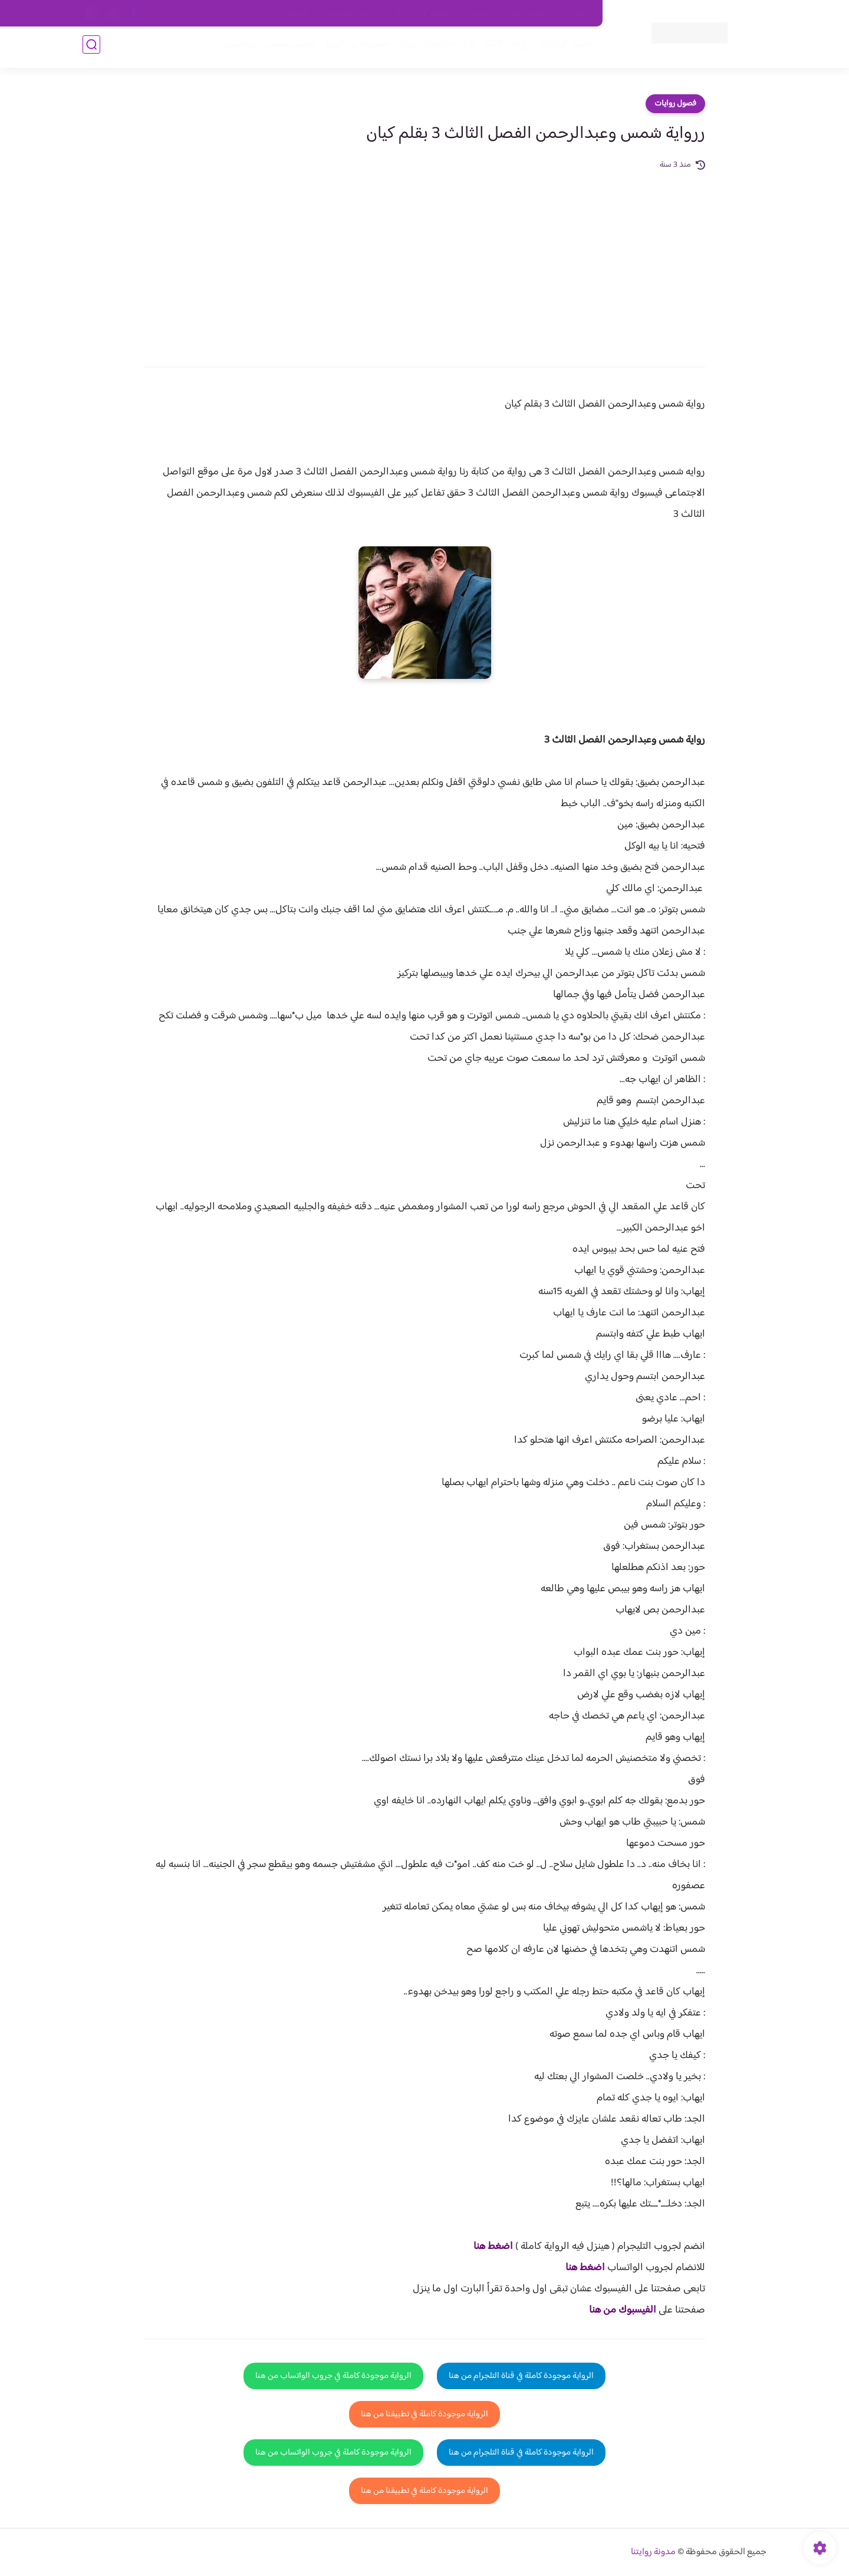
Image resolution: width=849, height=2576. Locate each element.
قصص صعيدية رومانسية (266, 48)
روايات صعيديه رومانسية (366, 48)
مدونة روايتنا (653, 2552)
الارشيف (297, 13)
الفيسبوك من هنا (622, 2310)
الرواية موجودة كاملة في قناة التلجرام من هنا (521, 2376)
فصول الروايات (562, 48)
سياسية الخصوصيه (352, 13)
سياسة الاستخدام (423, 13)
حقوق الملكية (527, 13)
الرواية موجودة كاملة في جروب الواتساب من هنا (333, 2376)
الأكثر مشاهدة (446, 48)
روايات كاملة (503, 48)
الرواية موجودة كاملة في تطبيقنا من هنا (424, 2414)
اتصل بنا (576, 13)
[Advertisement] (424, 260)
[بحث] (91, 48)
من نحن (478, 13)
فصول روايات (675, 104)
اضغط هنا (493, 2246)
